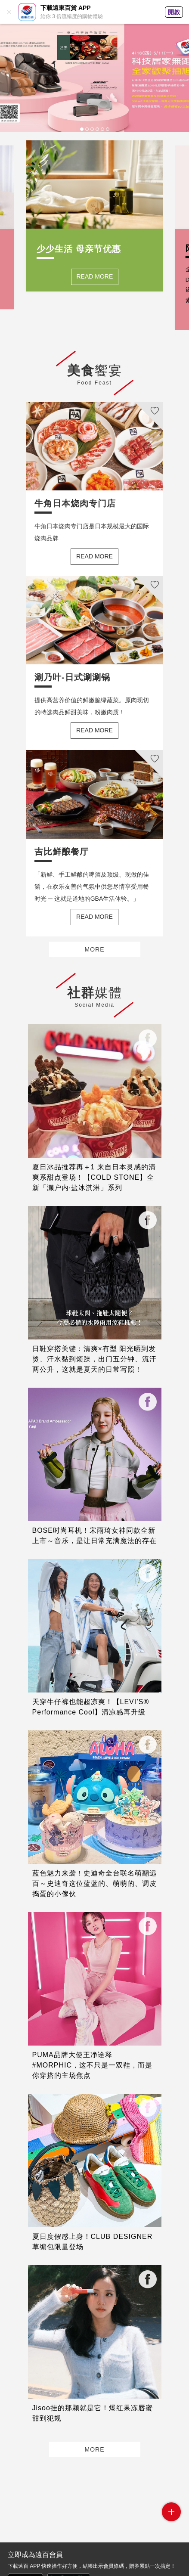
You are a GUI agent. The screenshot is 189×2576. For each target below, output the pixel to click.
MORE (95, 949)
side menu (171, 2511)
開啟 (174, 12)
